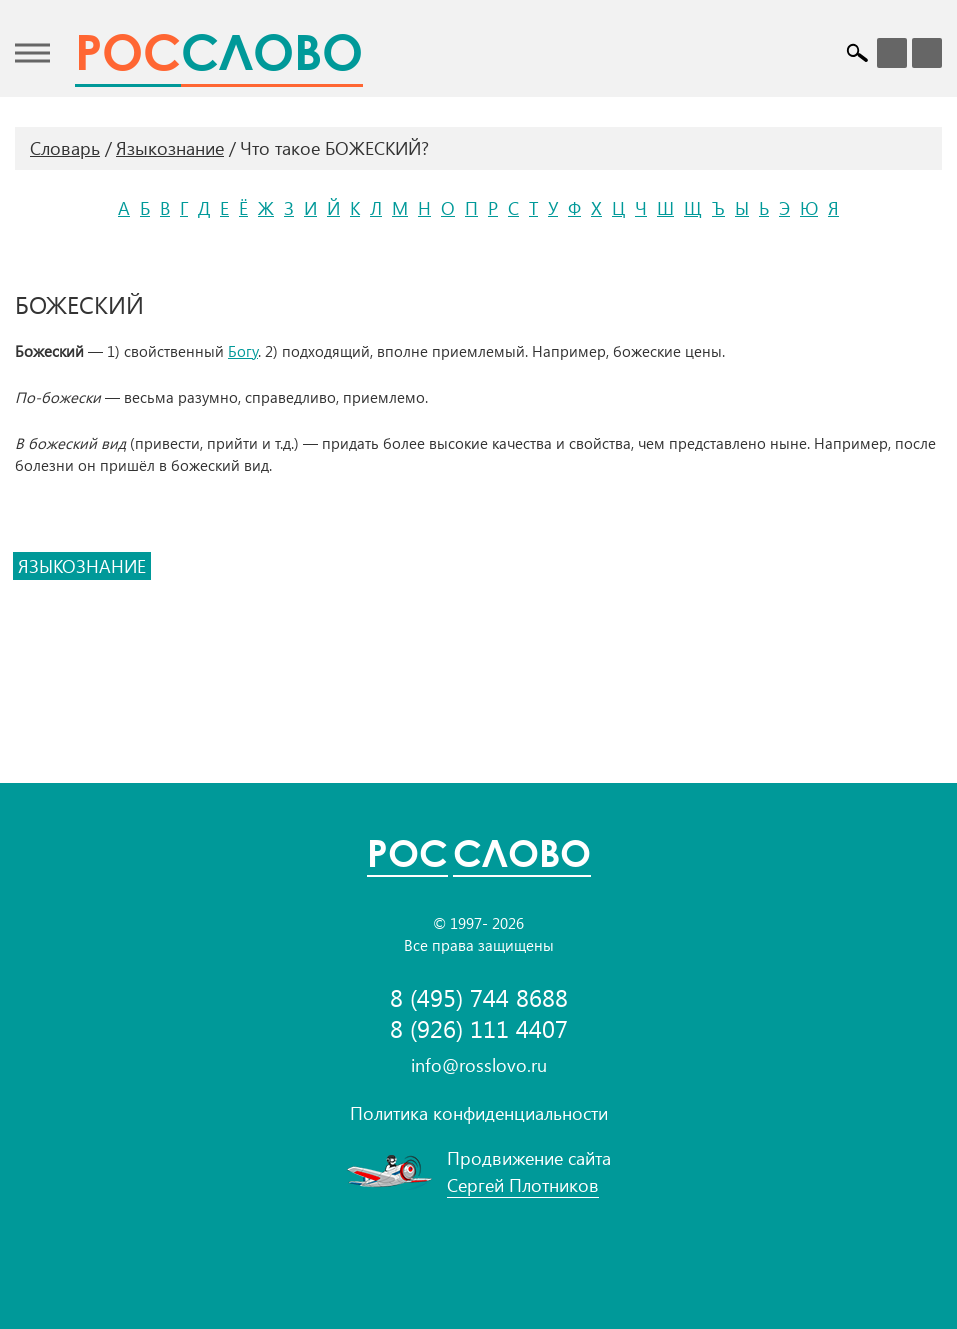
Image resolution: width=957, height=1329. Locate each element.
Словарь (65, 148)
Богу (243, 351)
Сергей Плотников (523, 1185)
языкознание (82, 566)
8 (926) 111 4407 (479, 1028)
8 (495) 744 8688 (479, 997)
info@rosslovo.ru (479, 1065)
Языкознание (170, 148)
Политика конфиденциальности (479, 1113)
